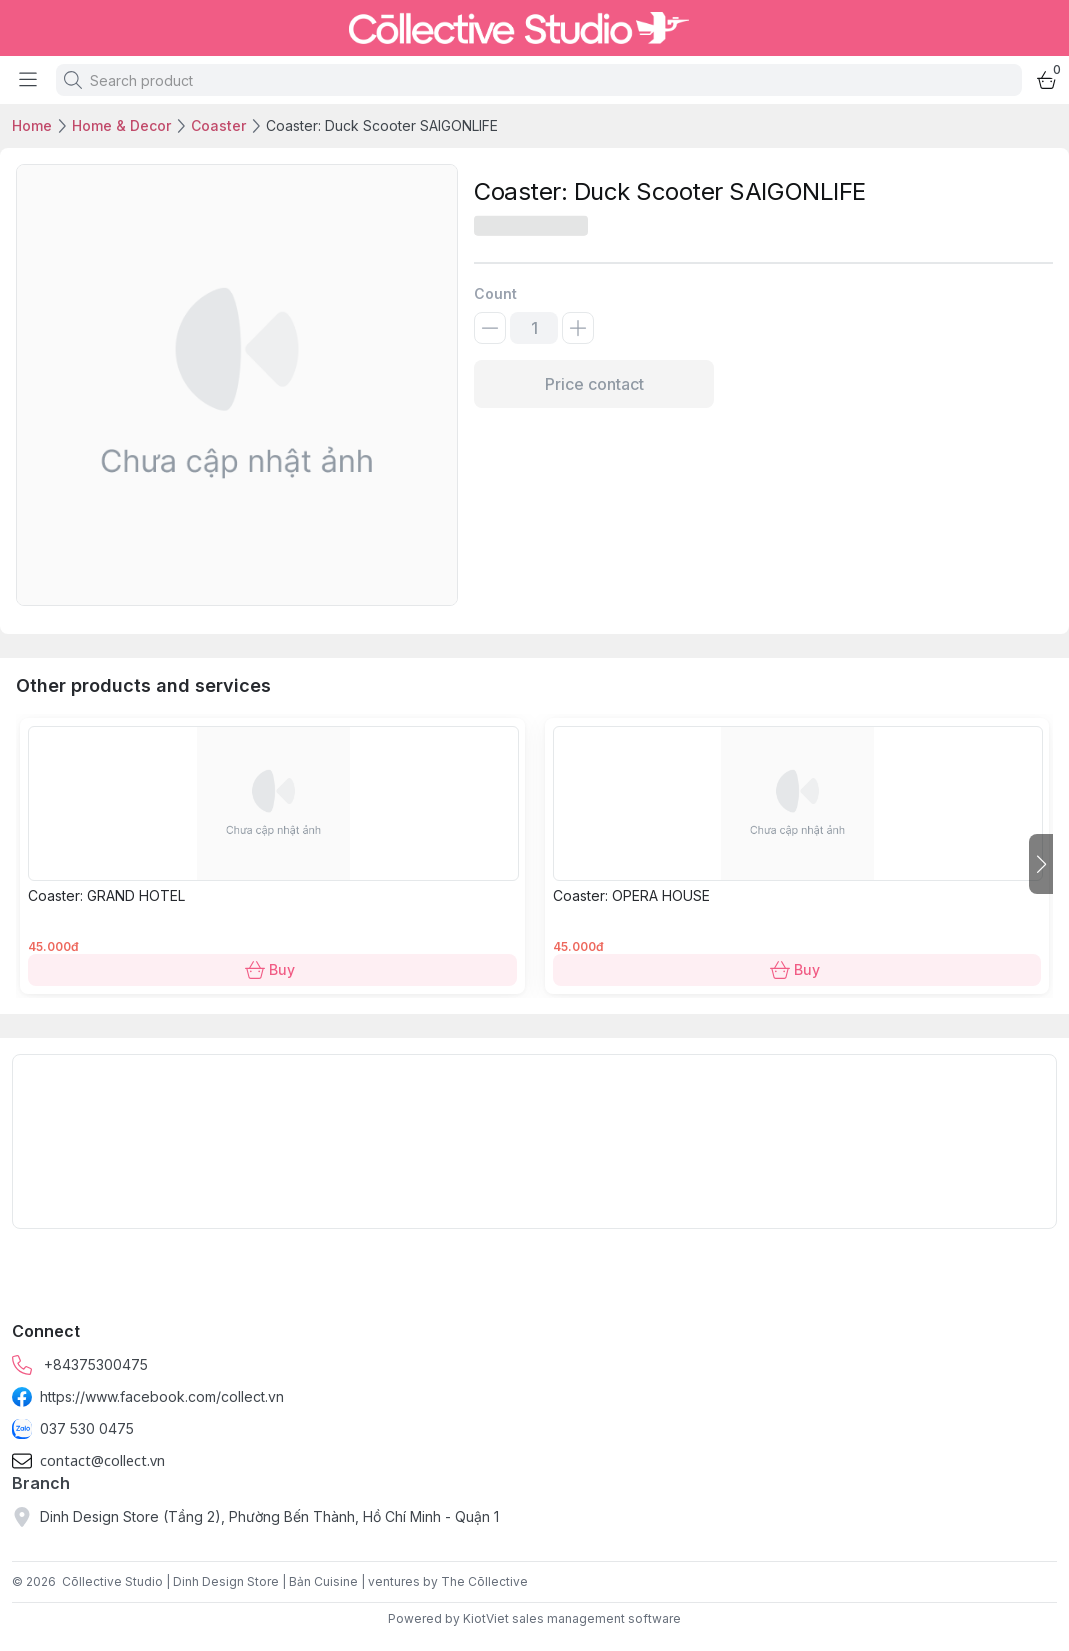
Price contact (594, 384)
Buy (272, 970)
